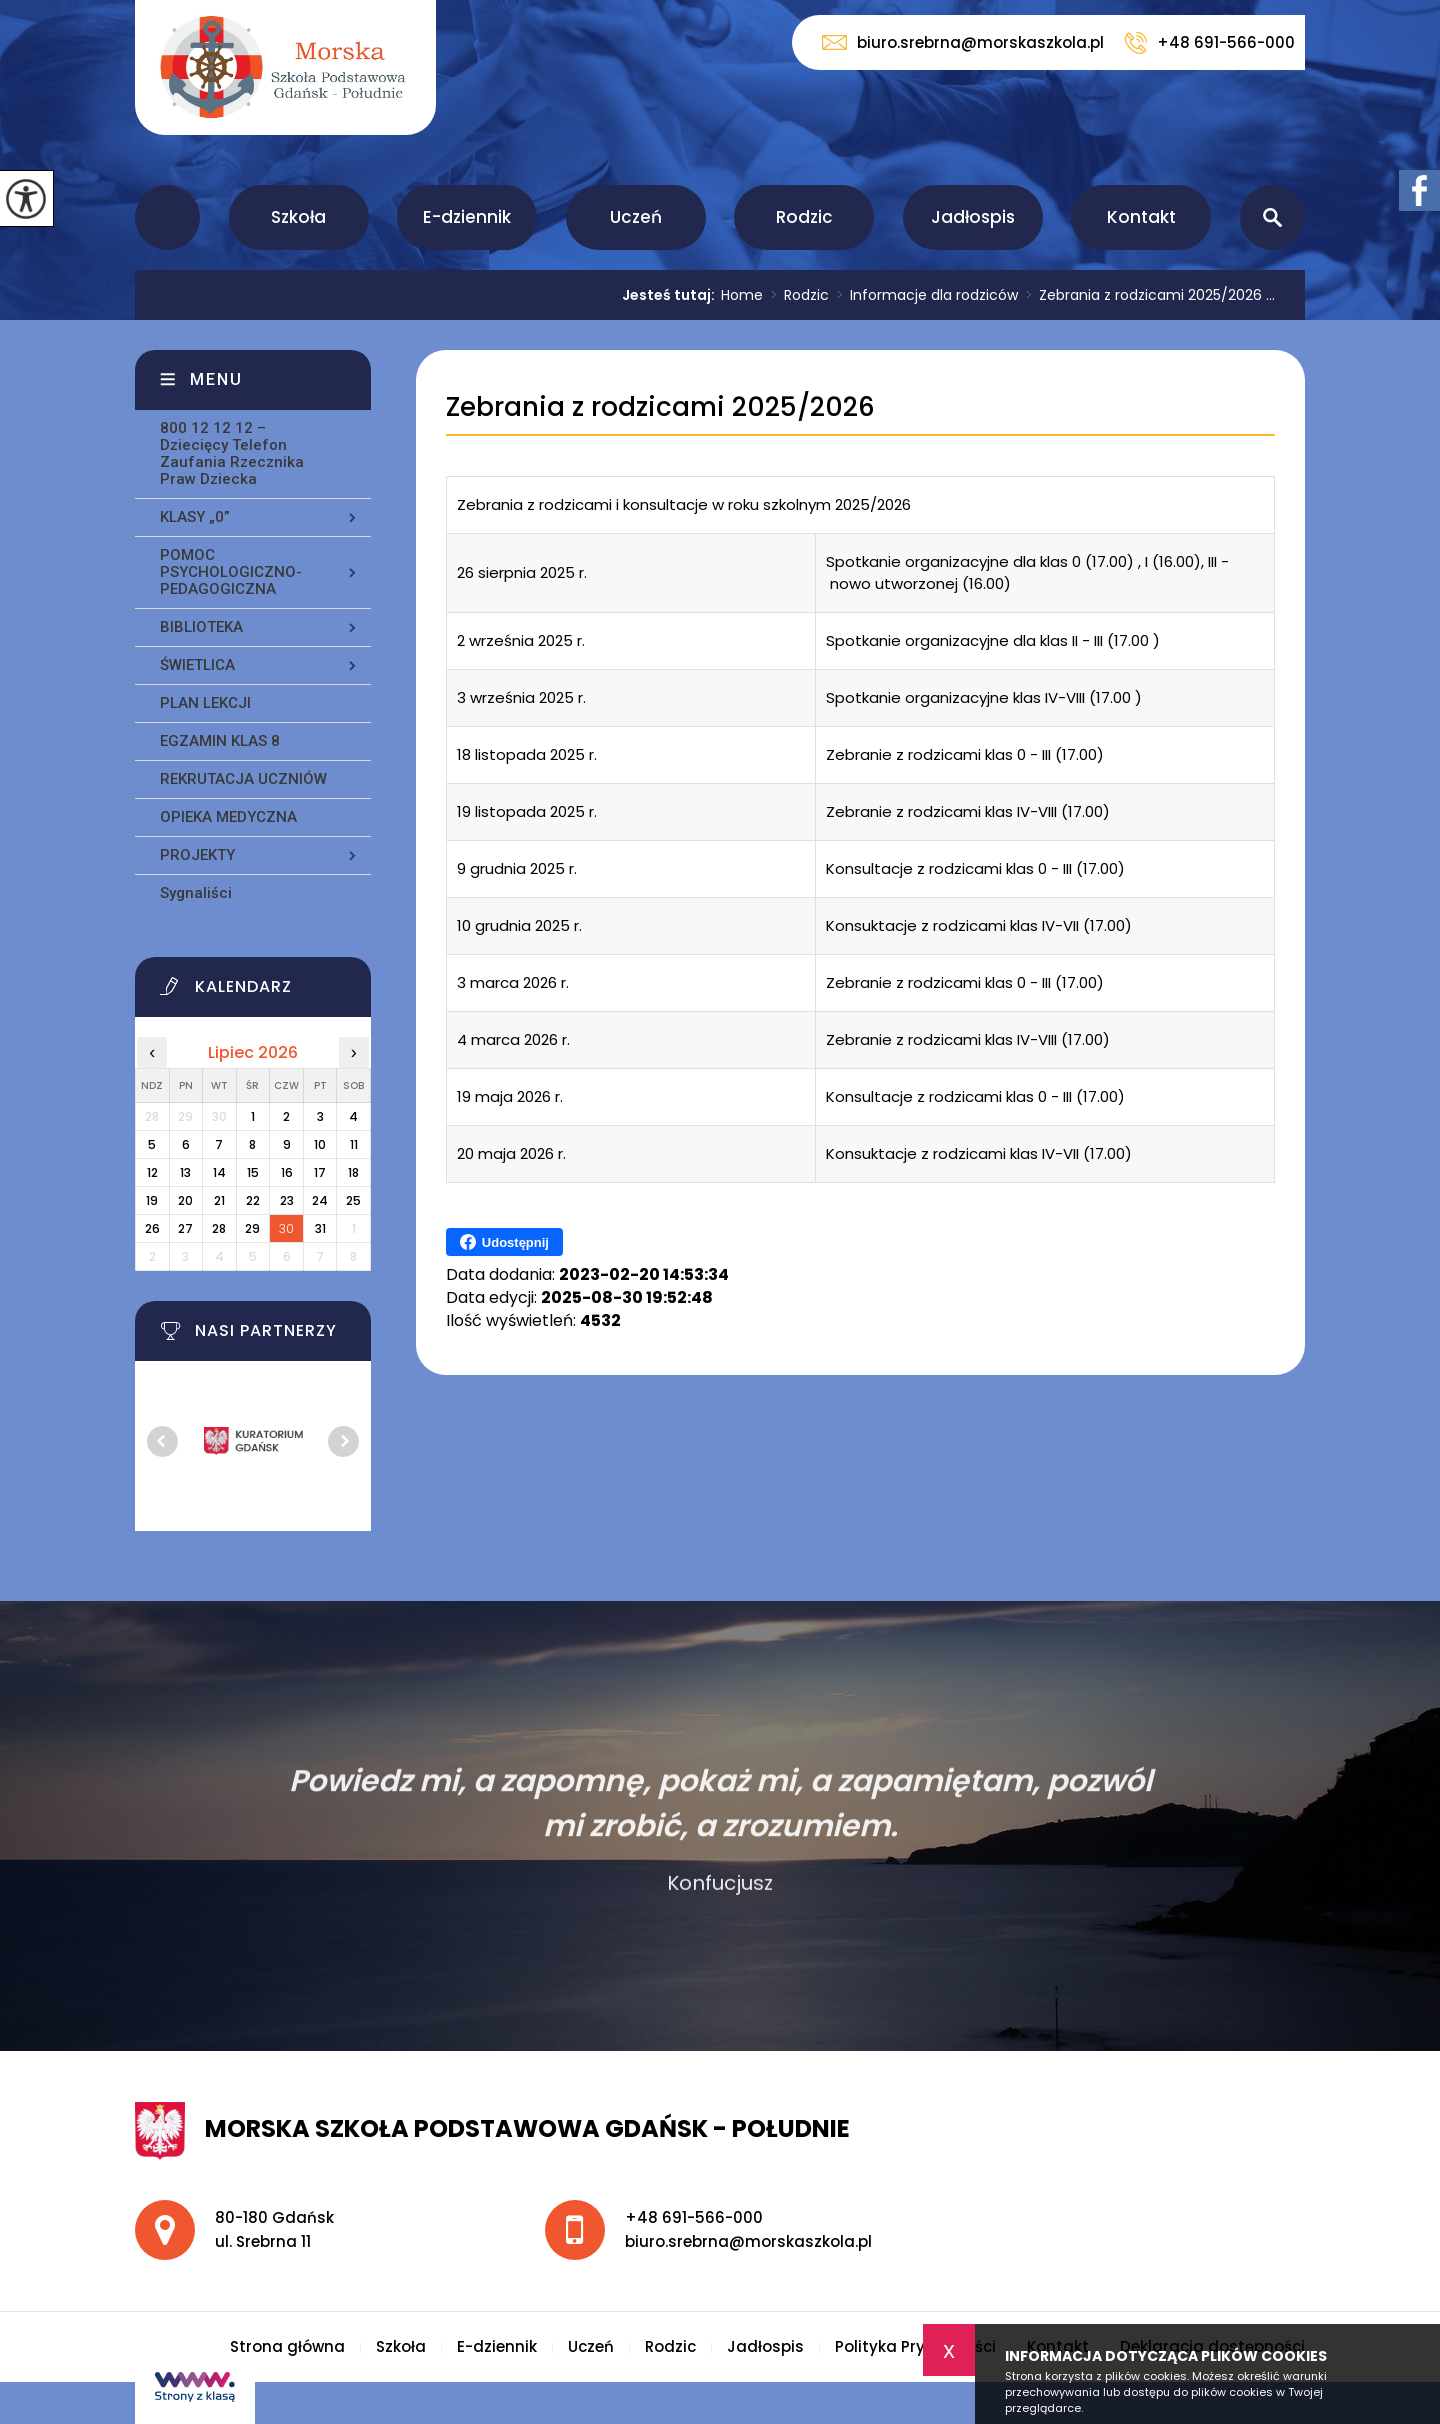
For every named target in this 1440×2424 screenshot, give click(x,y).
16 (287, 1172)
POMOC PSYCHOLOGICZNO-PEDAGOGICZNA (231, 572)
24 (320, 1200)
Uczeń (636, 217)
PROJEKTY (197, 855)
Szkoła (298, 217)
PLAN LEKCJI (205, 703)
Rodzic (804, 217)
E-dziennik (467, 217)
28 (219, 1228)
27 (185, 1228)
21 (219, 1200)
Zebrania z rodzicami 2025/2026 (660, 407)
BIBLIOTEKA (201, 627)
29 (252, 1228)
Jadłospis (973, 217)
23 (287, 1200)
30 (286, 1228)
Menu (216, 379)
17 (320, 1172)
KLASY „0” (195, 517)
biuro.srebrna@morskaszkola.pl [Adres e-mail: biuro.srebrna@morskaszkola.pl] (748, 2241)
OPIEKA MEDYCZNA (228, 817)
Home (742, 295)
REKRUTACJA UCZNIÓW (243, 779)
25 (353, 1200)
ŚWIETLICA (197, 665)
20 (185, 1200)
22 (253, 1200)
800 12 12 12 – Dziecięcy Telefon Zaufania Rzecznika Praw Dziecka (232, 453)
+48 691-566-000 (1209, 43)
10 (320, 1144)
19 (152, 1200)
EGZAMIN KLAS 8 (220, 741)
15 (253, 1172)
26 (152, 1228)
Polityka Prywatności (915, 2346)
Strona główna (167, 217)
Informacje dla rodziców (923, 295)
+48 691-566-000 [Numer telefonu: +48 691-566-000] (694, 2217)
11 (354, 1144)
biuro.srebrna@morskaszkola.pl (963, 42)
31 (320, 1228)
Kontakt (1141, 217)
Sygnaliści (196, 893)
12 (152, 1172)
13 (185, 1172)
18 (353, 1172)
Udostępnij (504, 1242)
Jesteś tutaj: (671, 295)
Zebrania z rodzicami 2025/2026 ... (1146, 295)
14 (219, 1172)
